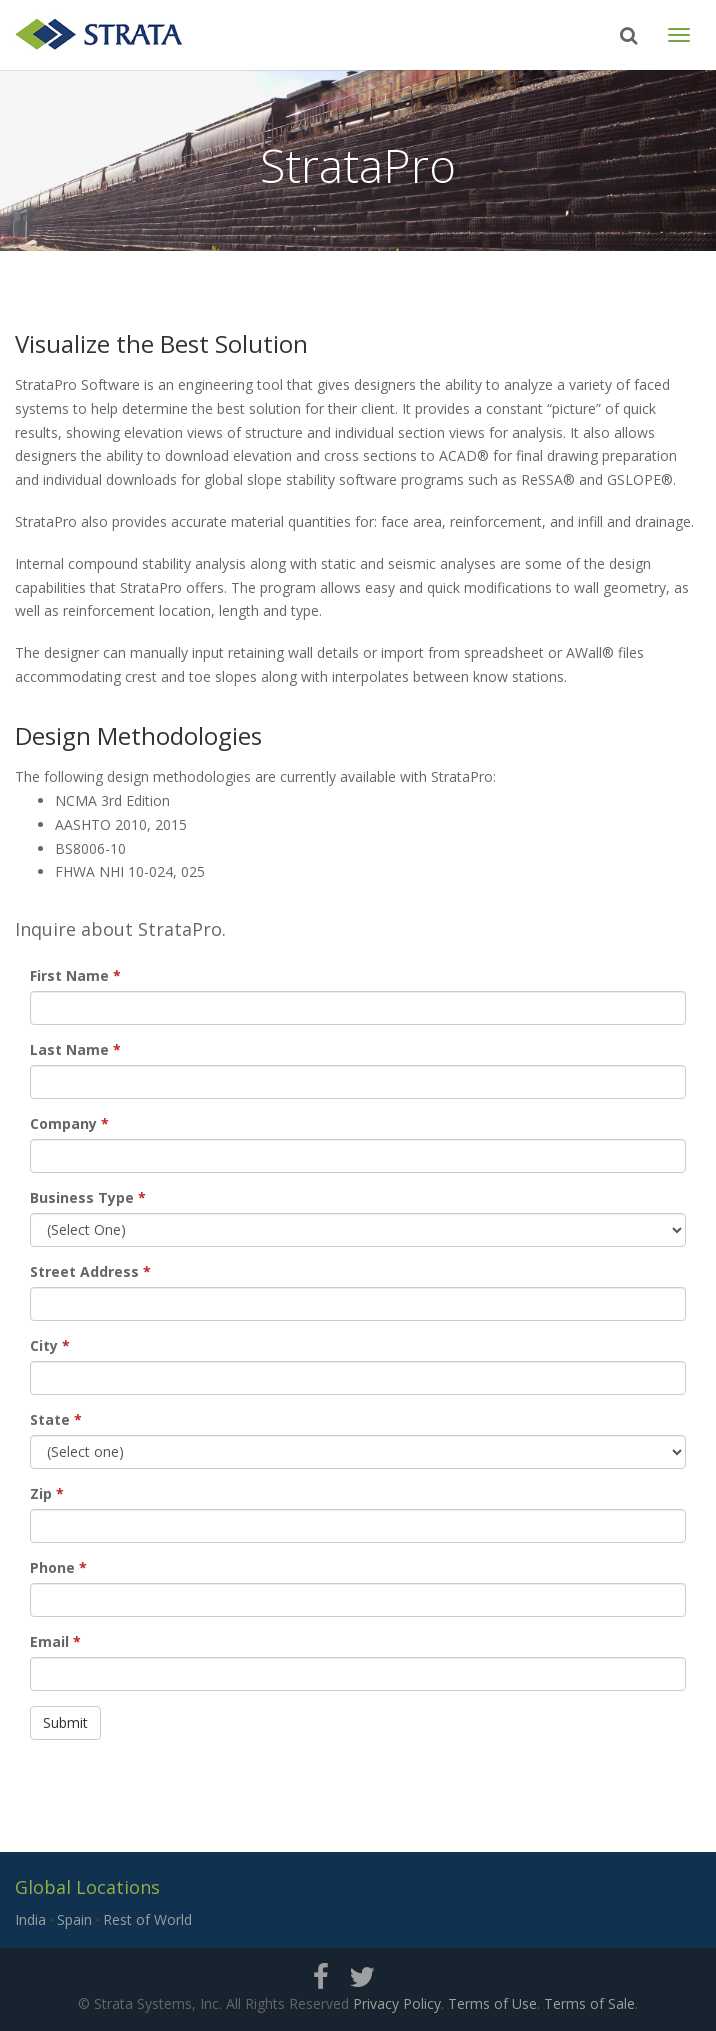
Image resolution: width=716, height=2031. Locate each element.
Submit (65, 1722)
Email (49, 1641)
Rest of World (147, 1919)
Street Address (84, 1271)
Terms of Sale (589, 2003)
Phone (52, 1567)
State (50, 1419)
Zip (41, 1493)
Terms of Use (492, 2003)
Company (63, 1123)
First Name (69, 975)
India (30, 1919)
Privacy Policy (397, 2003)
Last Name (69, 1049)
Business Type (82, 1197)
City (44, 1345)
